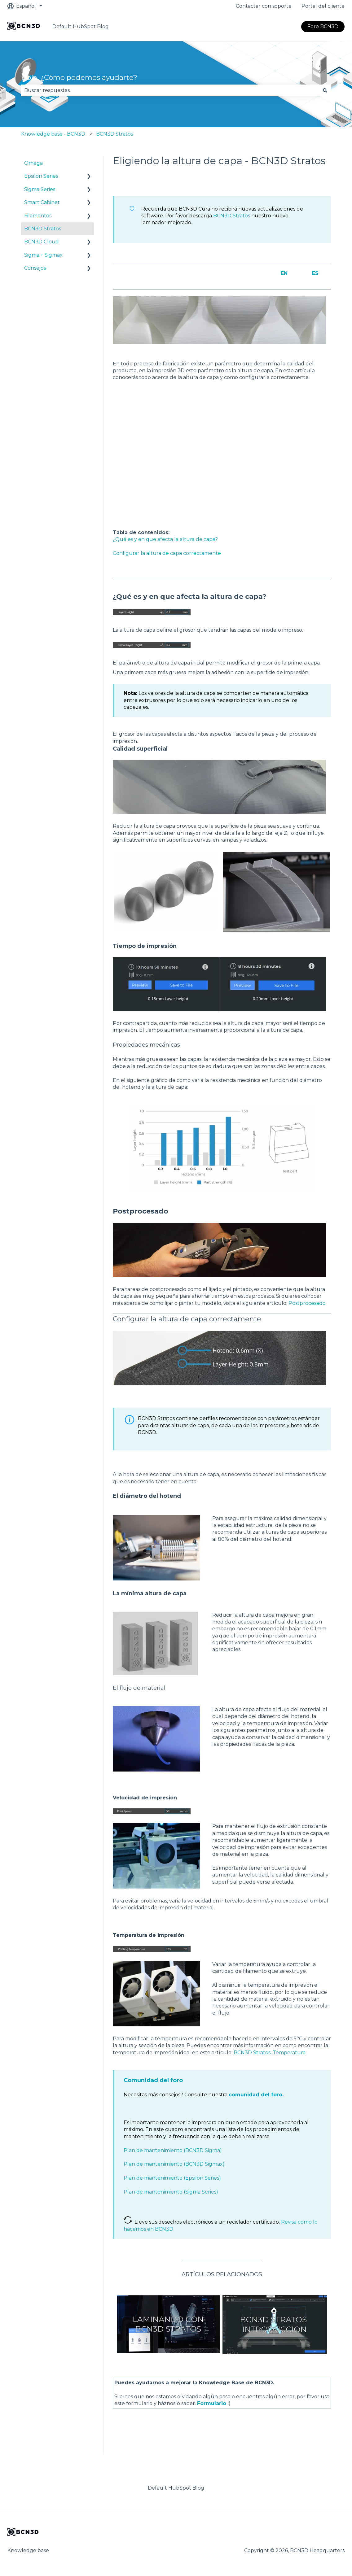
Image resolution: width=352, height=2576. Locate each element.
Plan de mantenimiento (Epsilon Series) (172, 2178)
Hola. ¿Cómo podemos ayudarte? (79, 77)
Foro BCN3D (322, 26)
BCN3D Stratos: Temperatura (270, 2052)
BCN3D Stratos (114, 134)
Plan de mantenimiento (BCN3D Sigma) (173, 2150)
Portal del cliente (323, 6)
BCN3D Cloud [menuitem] (41, 242)
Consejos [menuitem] (35, 268)
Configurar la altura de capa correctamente (167, 553)
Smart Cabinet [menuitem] (42, 202)
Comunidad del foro (153, 2080)
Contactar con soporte (264, 6)
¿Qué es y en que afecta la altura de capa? (165, 539)
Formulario (211, 2403)
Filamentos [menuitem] (37, 216)
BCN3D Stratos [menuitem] (42, 229)
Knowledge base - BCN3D (53, 134)
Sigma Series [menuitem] (39, 189)
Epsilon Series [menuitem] (41, 176)
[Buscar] (325, 90)
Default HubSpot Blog (80, 26)
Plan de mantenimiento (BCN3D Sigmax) (174, 2164)
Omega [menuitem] (33, 163)
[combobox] (170, 90)
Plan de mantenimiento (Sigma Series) (171, 2192)
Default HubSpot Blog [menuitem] (176, 2488)
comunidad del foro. (256, 2095)
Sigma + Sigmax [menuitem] (43, 255)
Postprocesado (307, 1303)
